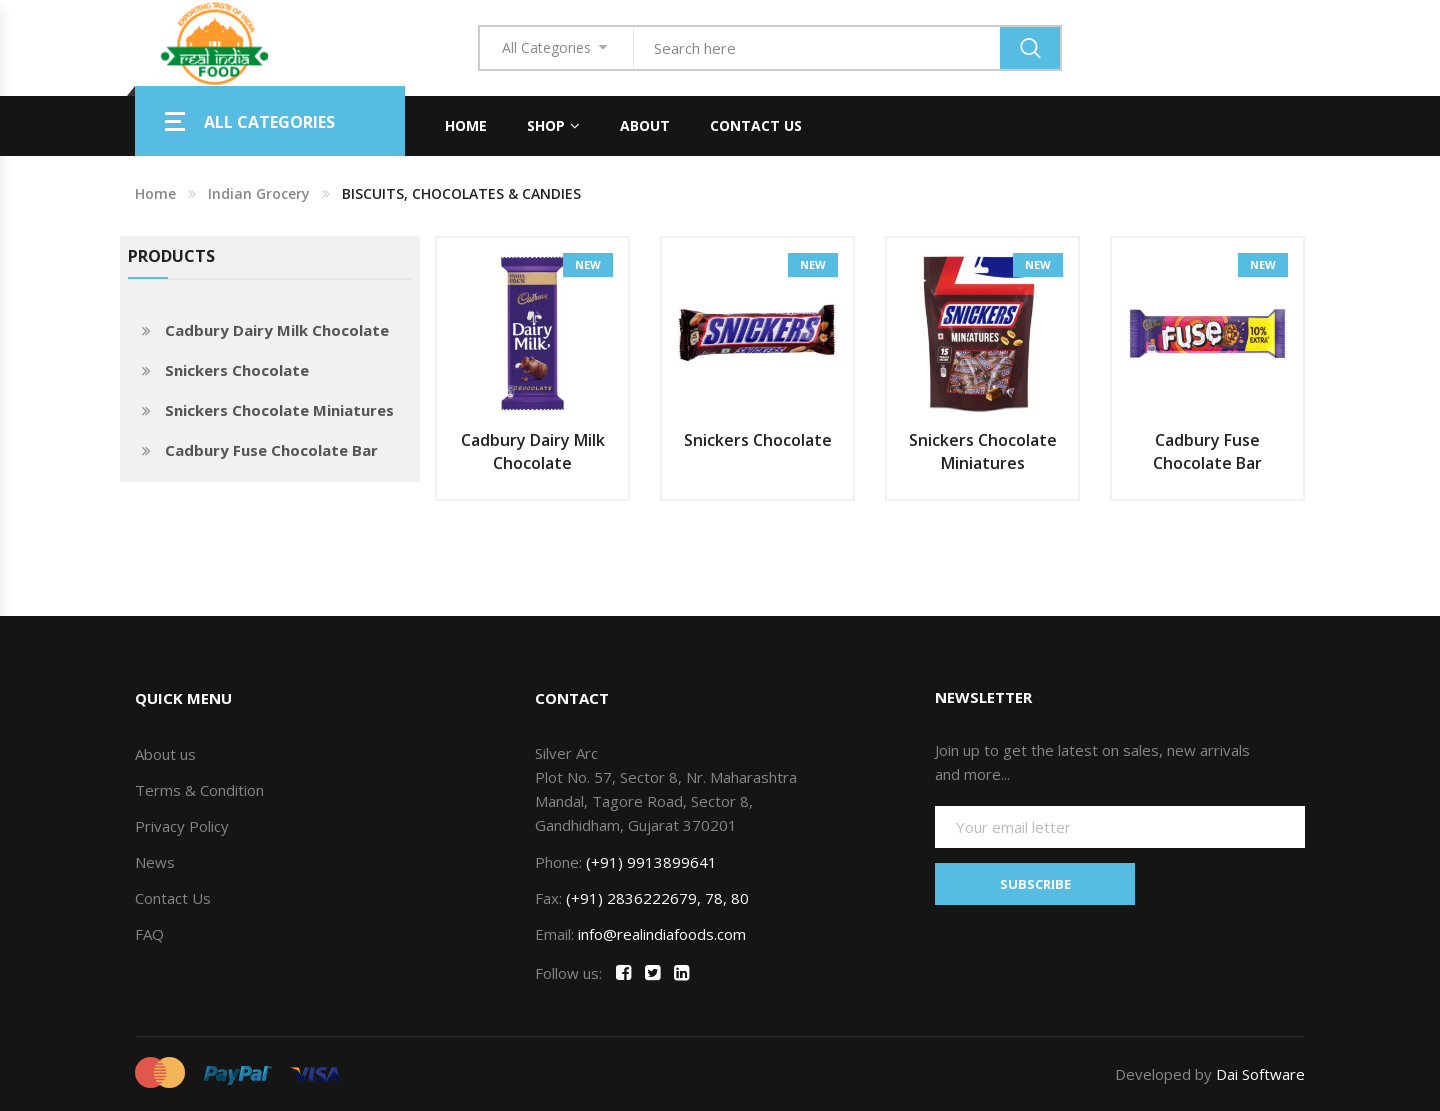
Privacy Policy (182, 826)
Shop (546, 125)
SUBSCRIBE (1035, 883)
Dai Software (1260, 1074)
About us (165, 754)
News (155, 862)
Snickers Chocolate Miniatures (279, 410)
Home (466, 125)
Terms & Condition (199, 790)
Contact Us (756, 125)
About (645, 125)
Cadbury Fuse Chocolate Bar (271, 450)
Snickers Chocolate (237, 370)
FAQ (149, 934)
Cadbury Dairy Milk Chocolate (277, 330)
